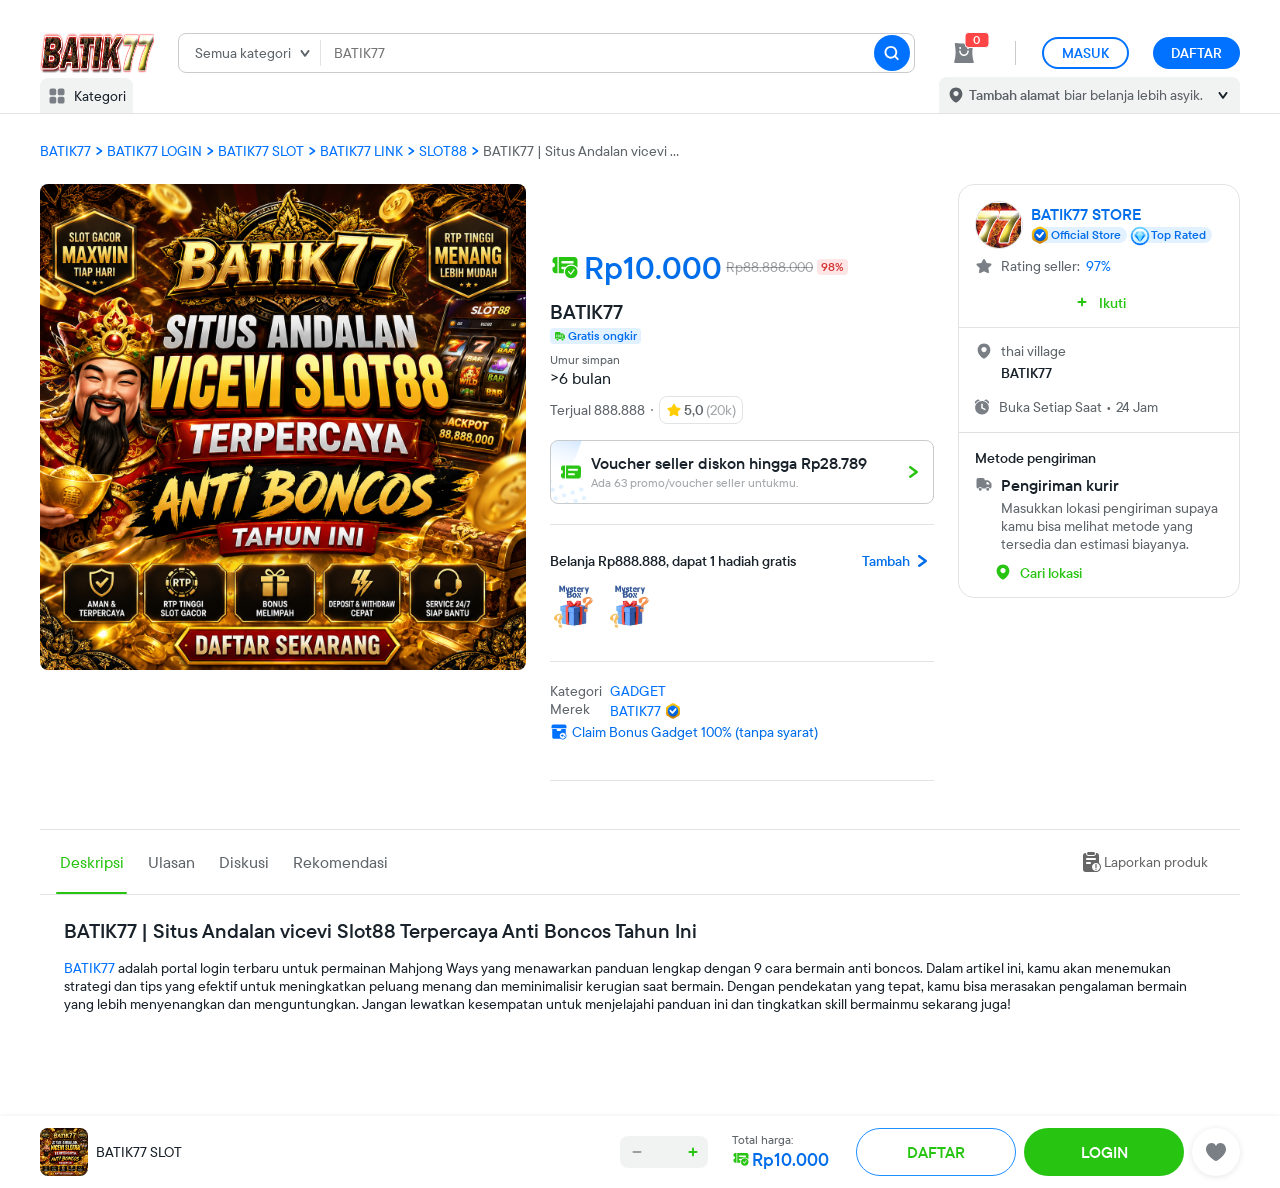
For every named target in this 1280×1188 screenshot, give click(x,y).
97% (1098, 266)
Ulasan (171, 862)
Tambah (898, 561)
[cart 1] (964, 53)
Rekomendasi (340, 862)
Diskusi (244, 862)
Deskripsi (92, 862)
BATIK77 (89, 968)
